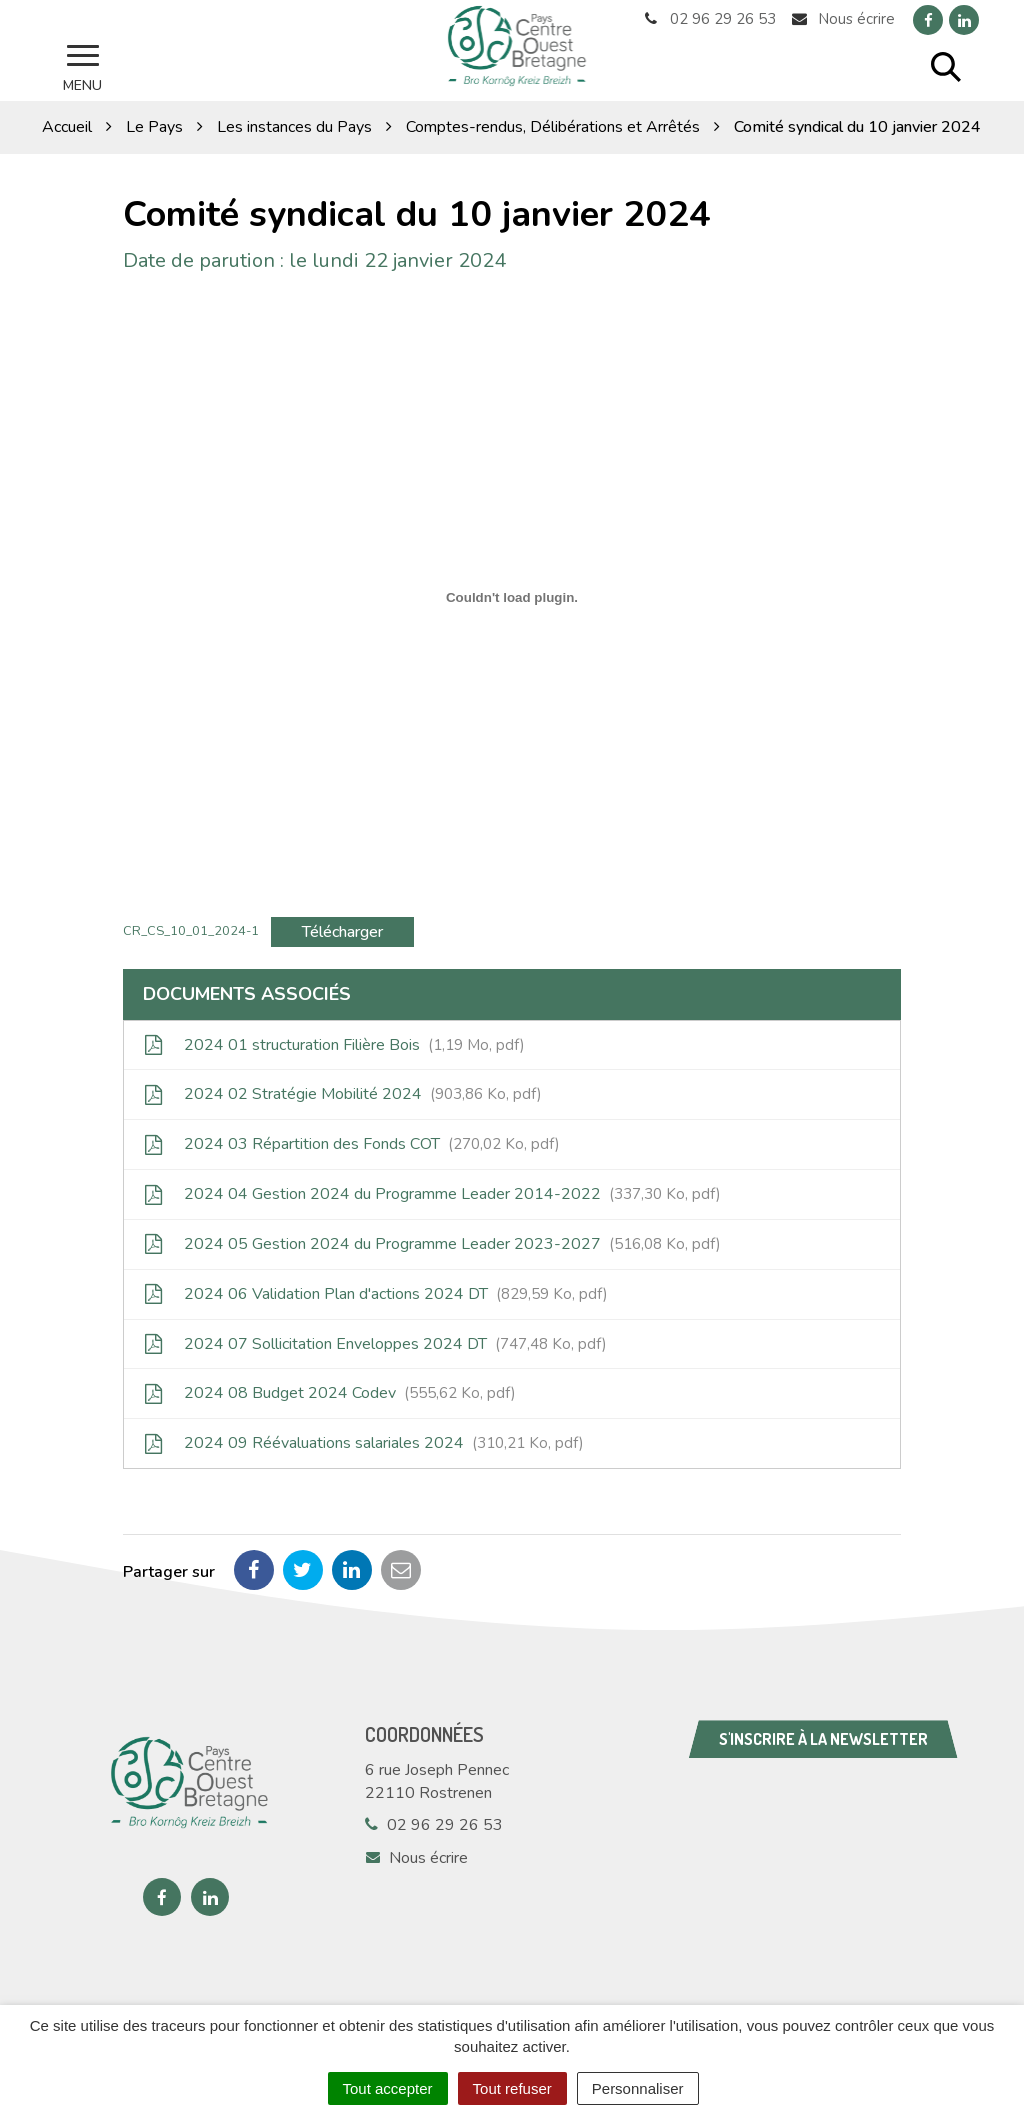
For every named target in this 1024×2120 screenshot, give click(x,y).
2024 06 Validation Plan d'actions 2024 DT (376, 1292)
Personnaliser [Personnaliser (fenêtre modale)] (638, 2088)
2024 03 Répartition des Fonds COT (352, 1143)
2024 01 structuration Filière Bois (334, 1043)
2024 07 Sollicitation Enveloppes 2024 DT (375, 1342)
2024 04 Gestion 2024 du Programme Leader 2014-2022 (432, 1193)
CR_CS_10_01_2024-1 (191, 929)
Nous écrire (416, 1857)
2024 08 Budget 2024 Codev (330, 1392)
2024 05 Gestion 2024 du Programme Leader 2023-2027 (432, 1242)
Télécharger (342, 930)
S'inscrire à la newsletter (823, 1738)
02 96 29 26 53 (434, 1824)
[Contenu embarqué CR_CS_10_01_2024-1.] (512, 596)
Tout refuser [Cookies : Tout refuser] (512, 2088)
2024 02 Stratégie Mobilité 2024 (343, 1093)
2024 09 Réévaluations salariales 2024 (364, 1442)
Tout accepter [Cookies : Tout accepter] (388, 2088)
